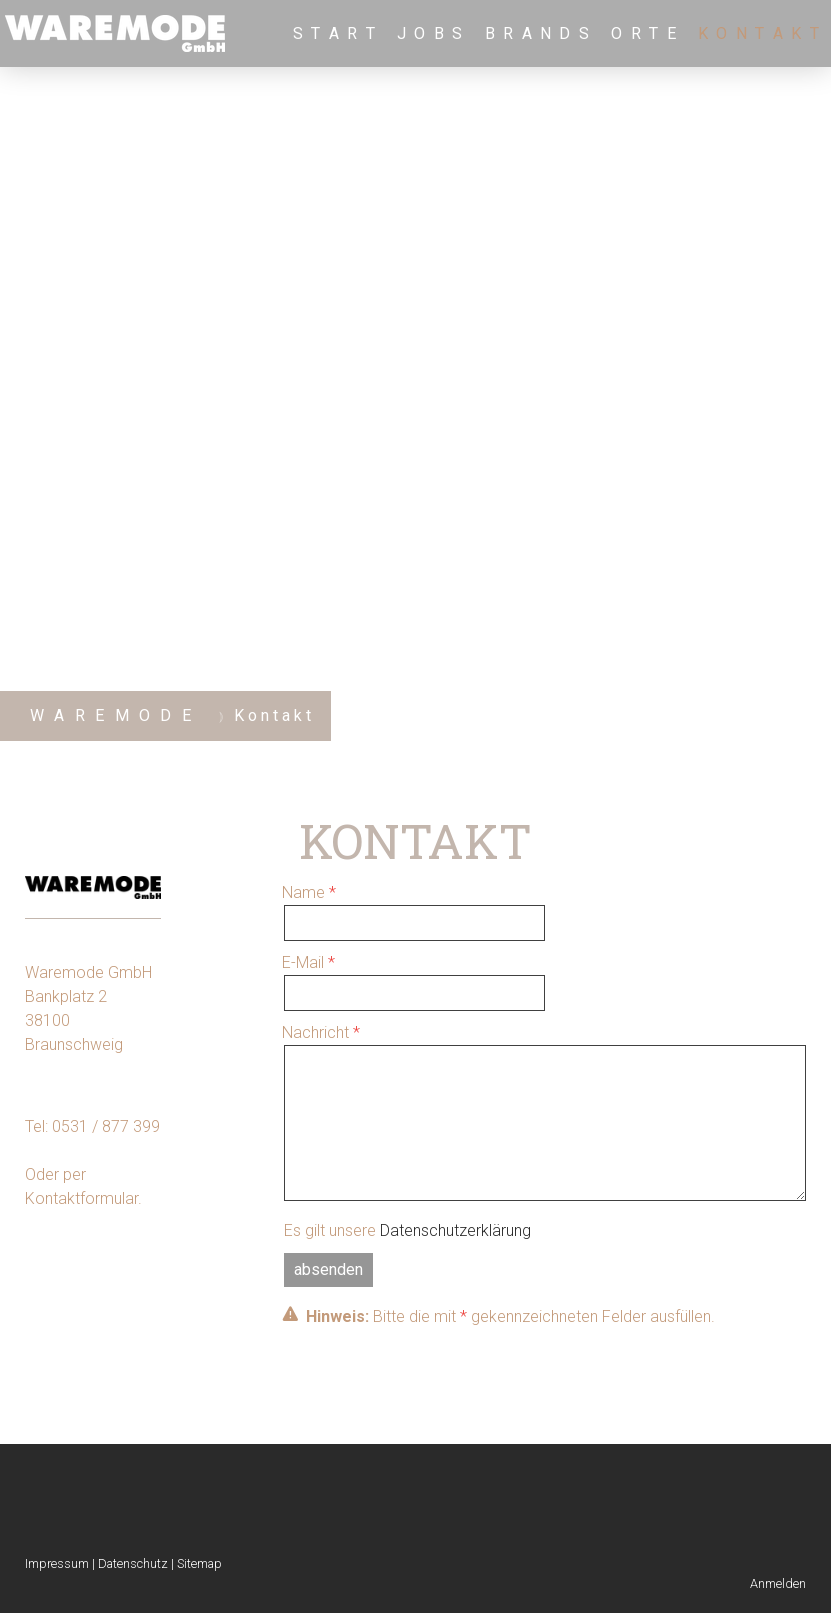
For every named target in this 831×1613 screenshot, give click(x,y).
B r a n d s (538, 33)
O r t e (644, 33)
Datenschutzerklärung (455, 1230)
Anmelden (778, 1583)
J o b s (431, 33)
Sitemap (199, 1563)
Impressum (57, 1563)
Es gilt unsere (407, 1230)
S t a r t (335, 33)
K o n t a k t (759, 33)
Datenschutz (133, 1563)
